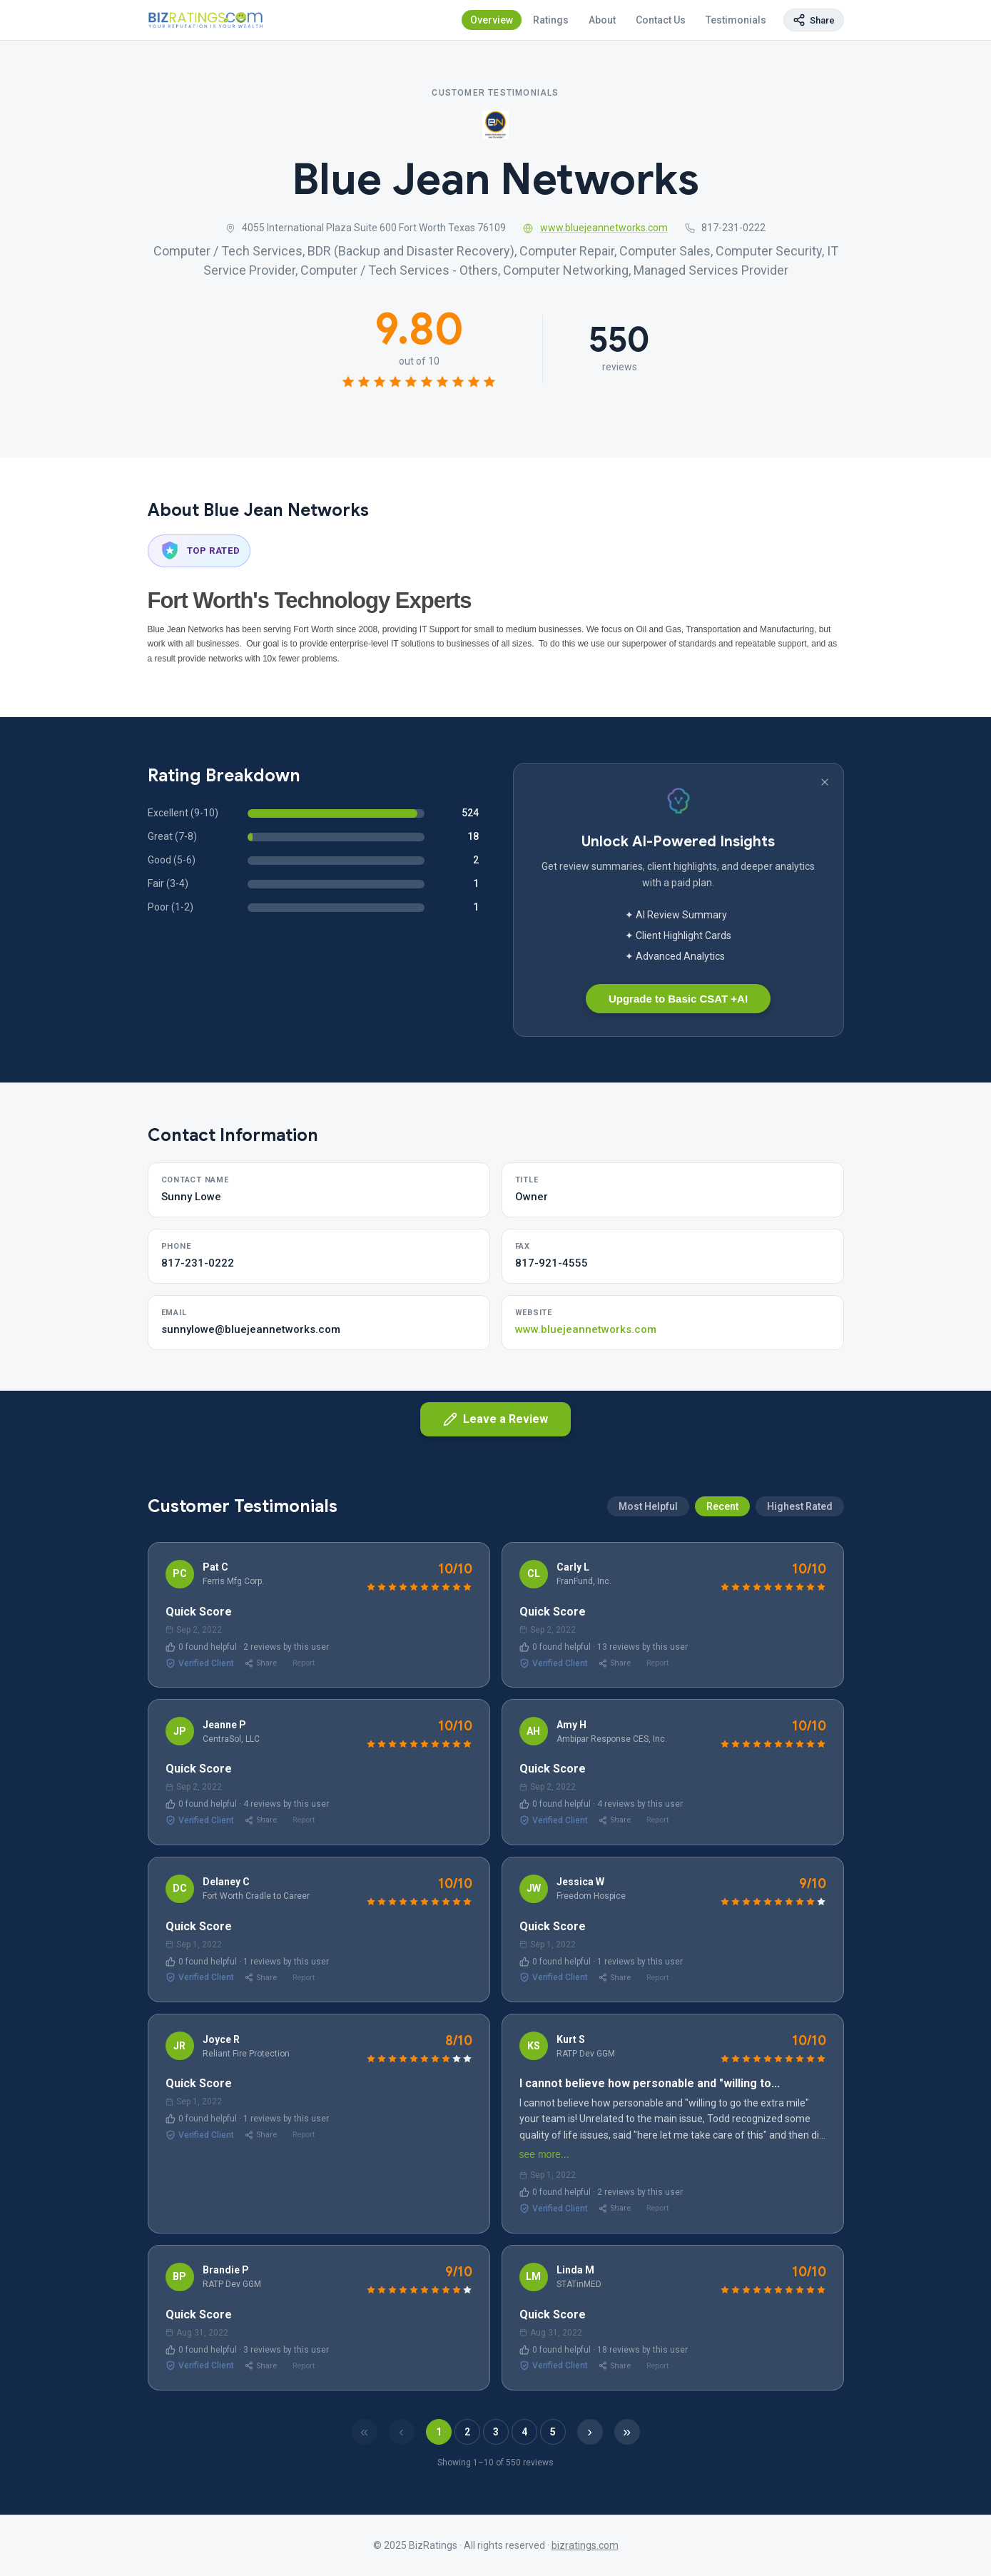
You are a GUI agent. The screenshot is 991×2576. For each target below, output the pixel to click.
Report (304, 1663)
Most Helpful (648, 1575)
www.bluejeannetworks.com (595, 227)
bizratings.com (585, 2545)
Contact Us (661, 20)
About (602, 20)
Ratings (551, 20)
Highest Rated (800, 1575)
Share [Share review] (261, 1663)
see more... (544, 2154)
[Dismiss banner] (825, 782)
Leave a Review (495, 1419)
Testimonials (736, 20)
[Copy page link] (813, 20)
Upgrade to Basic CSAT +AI (678, 999)
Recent (722, 1575)
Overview (491, 20)
